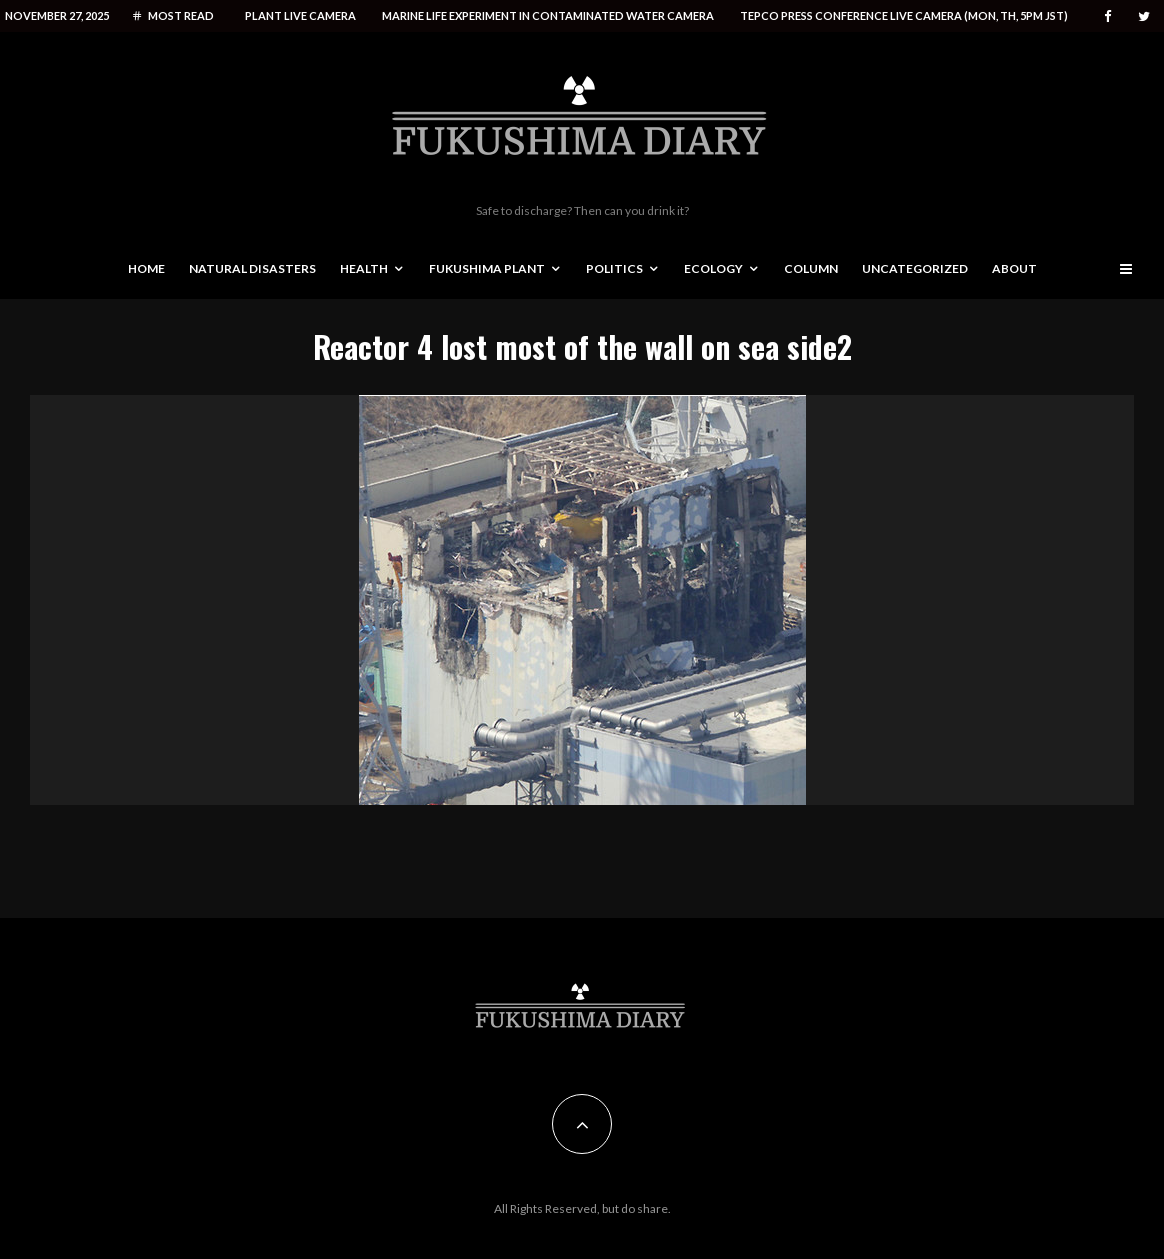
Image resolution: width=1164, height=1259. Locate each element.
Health (364, 268)
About (1014, 268)
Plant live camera (300, 15)
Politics (614, 268)
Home (146, 268)
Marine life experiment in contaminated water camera (548, 15)
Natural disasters (252, 268)
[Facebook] (1108, 16)
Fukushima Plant (487, 268)
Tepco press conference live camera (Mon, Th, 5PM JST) (904, 15)
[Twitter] (1144, 16)
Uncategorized (915, 268)
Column (811, 268)
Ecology (713, 268)
